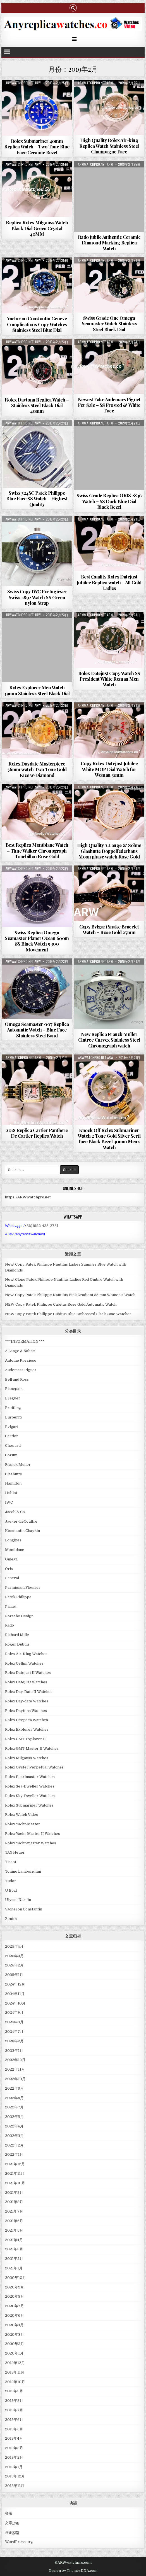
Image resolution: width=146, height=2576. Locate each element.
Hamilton (13, 1483)
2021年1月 (14, 2268)
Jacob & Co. (15, 1512)
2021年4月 (14, 2240)
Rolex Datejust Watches (26, 1682)
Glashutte (13, 1474)
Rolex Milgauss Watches (26, 1758)
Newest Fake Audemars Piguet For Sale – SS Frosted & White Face (109, 405)
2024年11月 (15, 1994)
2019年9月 (14, 2391)
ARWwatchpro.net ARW (23, 83)
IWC (9, 1502)
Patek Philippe (18, 1597)
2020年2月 (14, 2344)
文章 (12, 2523)
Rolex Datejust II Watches (28, 1672)
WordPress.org (19, 2542)
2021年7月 (14, 2211)
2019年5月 (14, 2429)
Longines (13, 1540)
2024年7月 (14, 2031)
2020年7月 (14, 2306)
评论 (12, 2532)
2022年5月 (14, 2117)
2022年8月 (14, 2098)
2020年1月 (14, 2353)
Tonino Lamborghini (23, 1871)
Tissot (10, 1862)
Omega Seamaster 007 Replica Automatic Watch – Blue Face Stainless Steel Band (37, 1030)
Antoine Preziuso (20, 1360)
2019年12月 (15, 2363)
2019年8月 (14, 2400)
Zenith (11, 1919)
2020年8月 (14, 2296)
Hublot (11, 1493)
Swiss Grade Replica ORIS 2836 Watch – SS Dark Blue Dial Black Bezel (109, 501)
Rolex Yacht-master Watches (30, 1843)
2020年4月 (14, 2325)
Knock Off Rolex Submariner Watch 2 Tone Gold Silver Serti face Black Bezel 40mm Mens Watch (109, 1138)
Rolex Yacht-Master (22, 1824)
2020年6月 (14, 2315)
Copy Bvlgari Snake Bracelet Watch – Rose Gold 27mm (109, 929)
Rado (9, 1625)
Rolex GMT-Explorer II (25, 1739)
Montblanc (14, 1550)
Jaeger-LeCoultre (21, 1521)
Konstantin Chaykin (22, 1531)
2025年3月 (14, 1956)
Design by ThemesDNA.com (73, 2571)
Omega (11, 1559)
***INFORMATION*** (24, 1341)
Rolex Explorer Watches (27, 1729)
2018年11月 (14, 2486)
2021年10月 (15, 2183)
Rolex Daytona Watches (26, 1711)
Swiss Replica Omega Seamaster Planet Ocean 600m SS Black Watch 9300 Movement (37, 941)
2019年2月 (14, 2457)
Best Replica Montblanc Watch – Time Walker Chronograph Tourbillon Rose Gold (37, 850)
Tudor (10, 1881)
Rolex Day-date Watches (26, 1701)
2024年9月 (14, 2012)
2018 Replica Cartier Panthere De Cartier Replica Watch (37, 1133)
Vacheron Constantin (23, 1909)
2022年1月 (14, 2154)
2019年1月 (14, 2467)
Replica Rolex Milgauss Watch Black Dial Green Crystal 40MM (37, 228)
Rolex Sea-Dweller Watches (29, 1786)
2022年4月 (14, 2126)
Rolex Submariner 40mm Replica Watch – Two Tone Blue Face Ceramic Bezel (37, 146)
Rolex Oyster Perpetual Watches (34, 1767)
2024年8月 (14, 2022)
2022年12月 (15, 2060)
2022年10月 (15, 2079)
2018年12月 (15, 2476)
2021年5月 (14, 2230)
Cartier (11, 1436)
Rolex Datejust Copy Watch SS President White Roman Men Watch (109, 679)
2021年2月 (14, 2259)
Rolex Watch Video (21, 1814)
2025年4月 (14, 1946)
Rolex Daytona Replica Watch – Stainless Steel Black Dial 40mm (37, 405)
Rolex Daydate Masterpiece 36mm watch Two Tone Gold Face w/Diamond (37, 769)
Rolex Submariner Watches (29, 1805)
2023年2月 (14, 2041)
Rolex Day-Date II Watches (28, 1692)
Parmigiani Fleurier (22, 1587)
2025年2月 (14, 1965)
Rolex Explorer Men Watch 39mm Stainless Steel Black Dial (37, 690)
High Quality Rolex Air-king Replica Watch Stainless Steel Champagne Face (109, 146)
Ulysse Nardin (18, 1900)
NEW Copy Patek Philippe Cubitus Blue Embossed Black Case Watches (68, 1314)
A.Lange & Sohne (20, 1351)
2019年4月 (14, 2438)
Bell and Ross (17, 1379)
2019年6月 (14, 2420)
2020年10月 (15, 2278)
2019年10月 (15, 2382)
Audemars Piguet (20, 1370)
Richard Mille (17, 1635)
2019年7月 (14, 2410)
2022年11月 (15, 2069)
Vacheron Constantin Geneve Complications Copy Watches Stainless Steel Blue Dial (37, 324)
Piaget (10, 1606)
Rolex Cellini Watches (24, 1663)
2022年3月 (14, 2136)
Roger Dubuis (17, 1644)
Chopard (13, 1445)
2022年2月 (14, 2145)
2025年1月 (14, 1975)
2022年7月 (14, 2107)
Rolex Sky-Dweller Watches (30, 1796)
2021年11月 (14, 2173)
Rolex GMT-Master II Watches (32, 1748)
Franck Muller (18, 1464)
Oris (9, 1569)
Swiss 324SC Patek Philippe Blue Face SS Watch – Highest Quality (37, 498)
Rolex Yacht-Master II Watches (32, 1833)
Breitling (13, 1408)
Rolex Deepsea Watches (26, 1720)
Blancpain (14, 1389)
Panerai (12, 1578)
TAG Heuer (15, 1852)
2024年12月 (15, 1984)
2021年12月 (15, 2164)
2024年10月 (15, 2003)
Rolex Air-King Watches (26, 1654)
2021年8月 (14, 2202)
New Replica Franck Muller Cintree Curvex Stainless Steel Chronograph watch (109, 1040)
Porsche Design (19, 1616)
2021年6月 (14, 2221)
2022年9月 (14, 2088)
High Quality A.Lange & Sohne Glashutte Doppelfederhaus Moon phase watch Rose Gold (109, 851)
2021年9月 (14, 2192)
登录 (8, 2513)
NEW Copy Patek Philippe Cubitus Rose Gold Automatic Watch (60, 1304)
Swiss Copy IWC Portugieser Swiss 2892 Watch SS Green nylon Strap (37, 597)
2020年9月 (14, 2287)
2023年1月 (14, 2050)
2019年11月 (14, 2372)
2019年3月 (14, 2448)
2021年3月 (14, 2249)
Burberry (13, 1417)
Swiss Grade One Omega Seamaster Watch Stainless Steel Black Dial (109, 323)
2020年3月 (14, 2334)
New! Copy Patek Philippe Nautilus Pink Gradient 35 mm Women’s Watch (70, 1295)
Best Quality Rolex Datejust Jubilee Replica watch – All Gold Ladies (109, 582)
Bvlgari (11, 1427)
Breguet (12, 1398)
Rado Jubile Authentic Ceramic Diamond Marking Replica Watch (109, 242)
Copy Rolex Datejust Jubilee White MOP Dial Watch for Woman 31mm (109, 769)
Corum (11, 1455)
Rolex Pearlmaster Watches (30, 1777)
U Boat (11, 1890)
